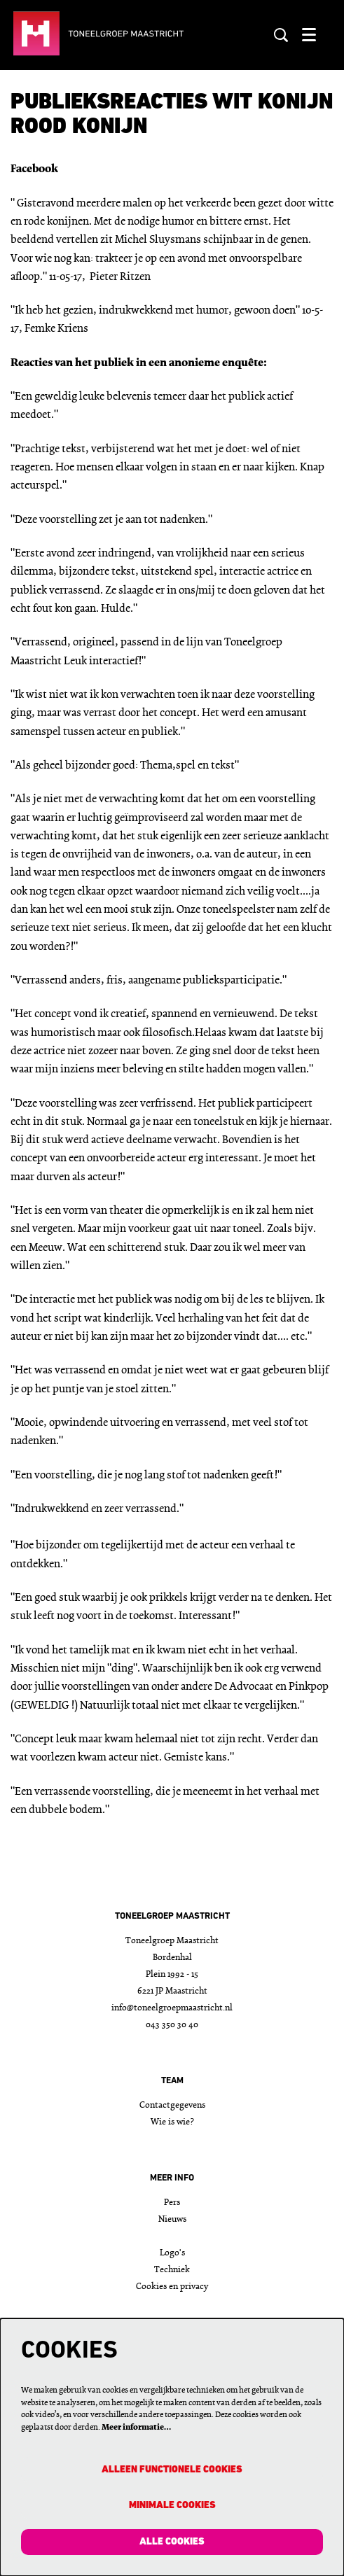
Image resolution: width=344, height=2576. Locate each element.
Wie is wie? (172, 2122)
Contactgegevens (172, 2105)
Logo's (172, 2253)
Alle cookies (172, 2542)
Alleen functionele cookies (172, 2470)
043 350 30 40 (172, 2024)
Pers (172, 2202)
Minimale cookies (172, 2505)
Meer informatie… (136, 2427)
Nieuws (172, 2219)
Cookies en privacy (172, 2286)
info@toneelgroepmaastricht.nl (172, 2007)
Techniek (172, 2269)
